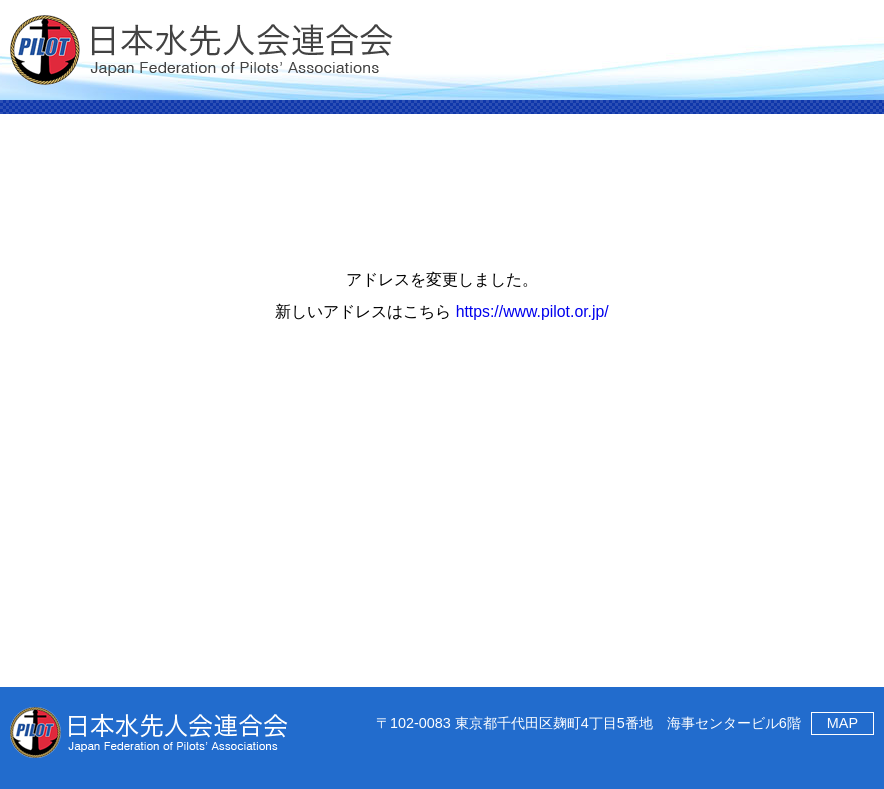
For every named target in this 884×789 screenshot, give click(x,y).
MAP (842, 723)
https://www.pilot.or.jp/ (532, 311)
